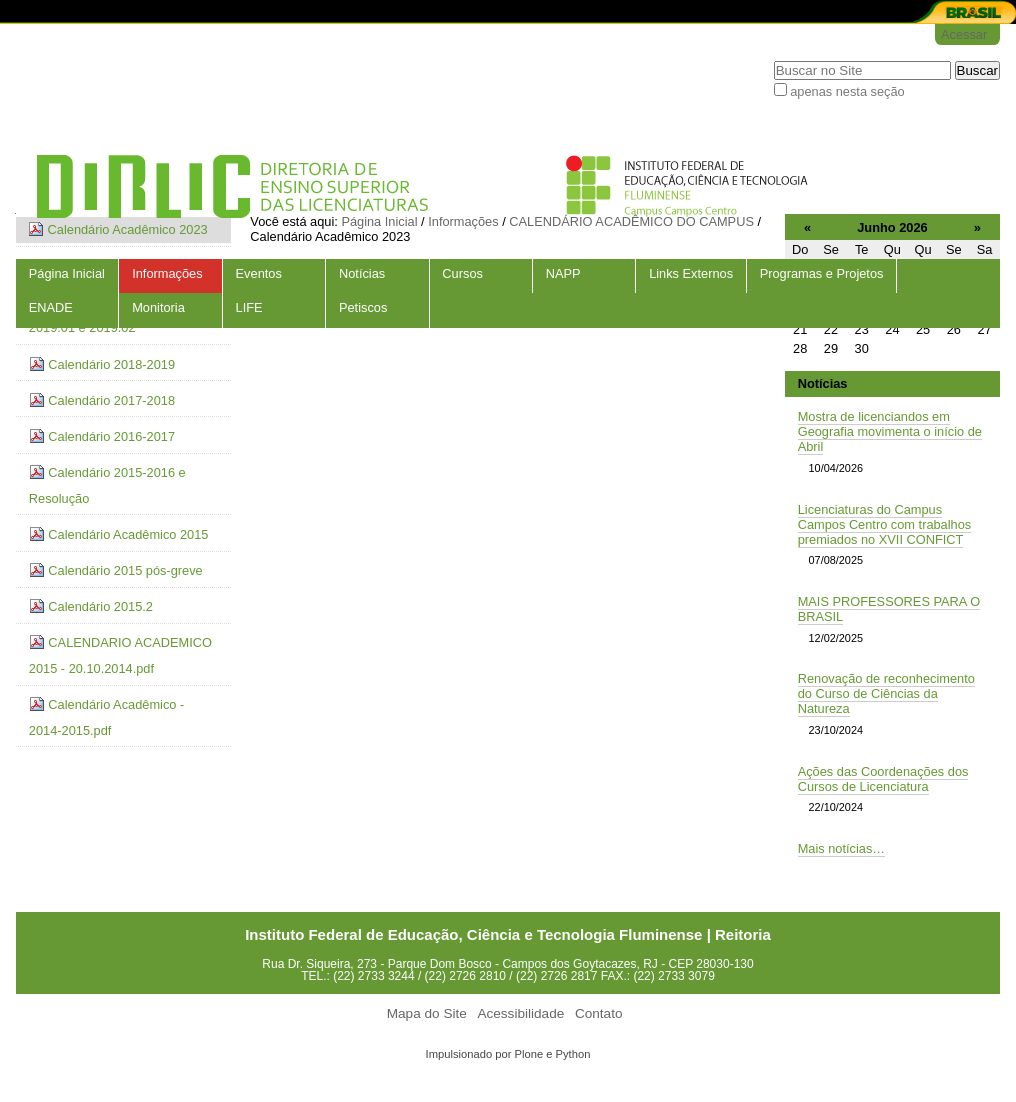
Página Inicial (67, 273)
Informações (167, 273)
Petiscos (363, 307)
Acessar (964, 34)
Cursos (462, 273)
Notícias (362, 273)
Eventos (259, 273)
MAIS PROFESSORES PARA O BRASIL (889, 609)
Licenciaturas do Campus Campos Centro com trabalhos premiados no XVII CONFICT (885, 524)
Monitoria (158, 307)
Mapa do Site (427, 1013)
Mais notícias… (841, 848)
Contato (599, 1013)
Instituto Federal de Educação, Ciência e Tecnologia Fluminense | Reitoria (508, 934)
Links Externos (691, 273)
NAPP (563, 273)
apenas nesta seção (847, 91)
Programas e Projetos (822, 273)
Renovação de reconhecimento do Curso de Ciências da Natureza (886, 693)
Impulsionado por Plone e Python (508, 1054)
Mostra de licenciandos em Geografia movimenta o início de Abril (890, 431)
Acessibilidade (520, 1013)
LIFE (249, 307)
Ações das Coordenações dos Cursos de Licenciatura (883, 779)
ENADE (51, 307)
